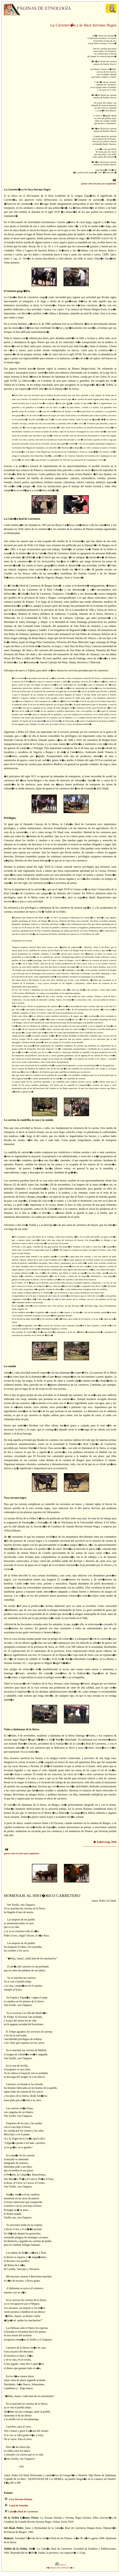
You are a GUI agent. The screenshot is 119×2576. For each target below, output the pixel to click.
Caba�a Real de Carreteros (23, 2511)
